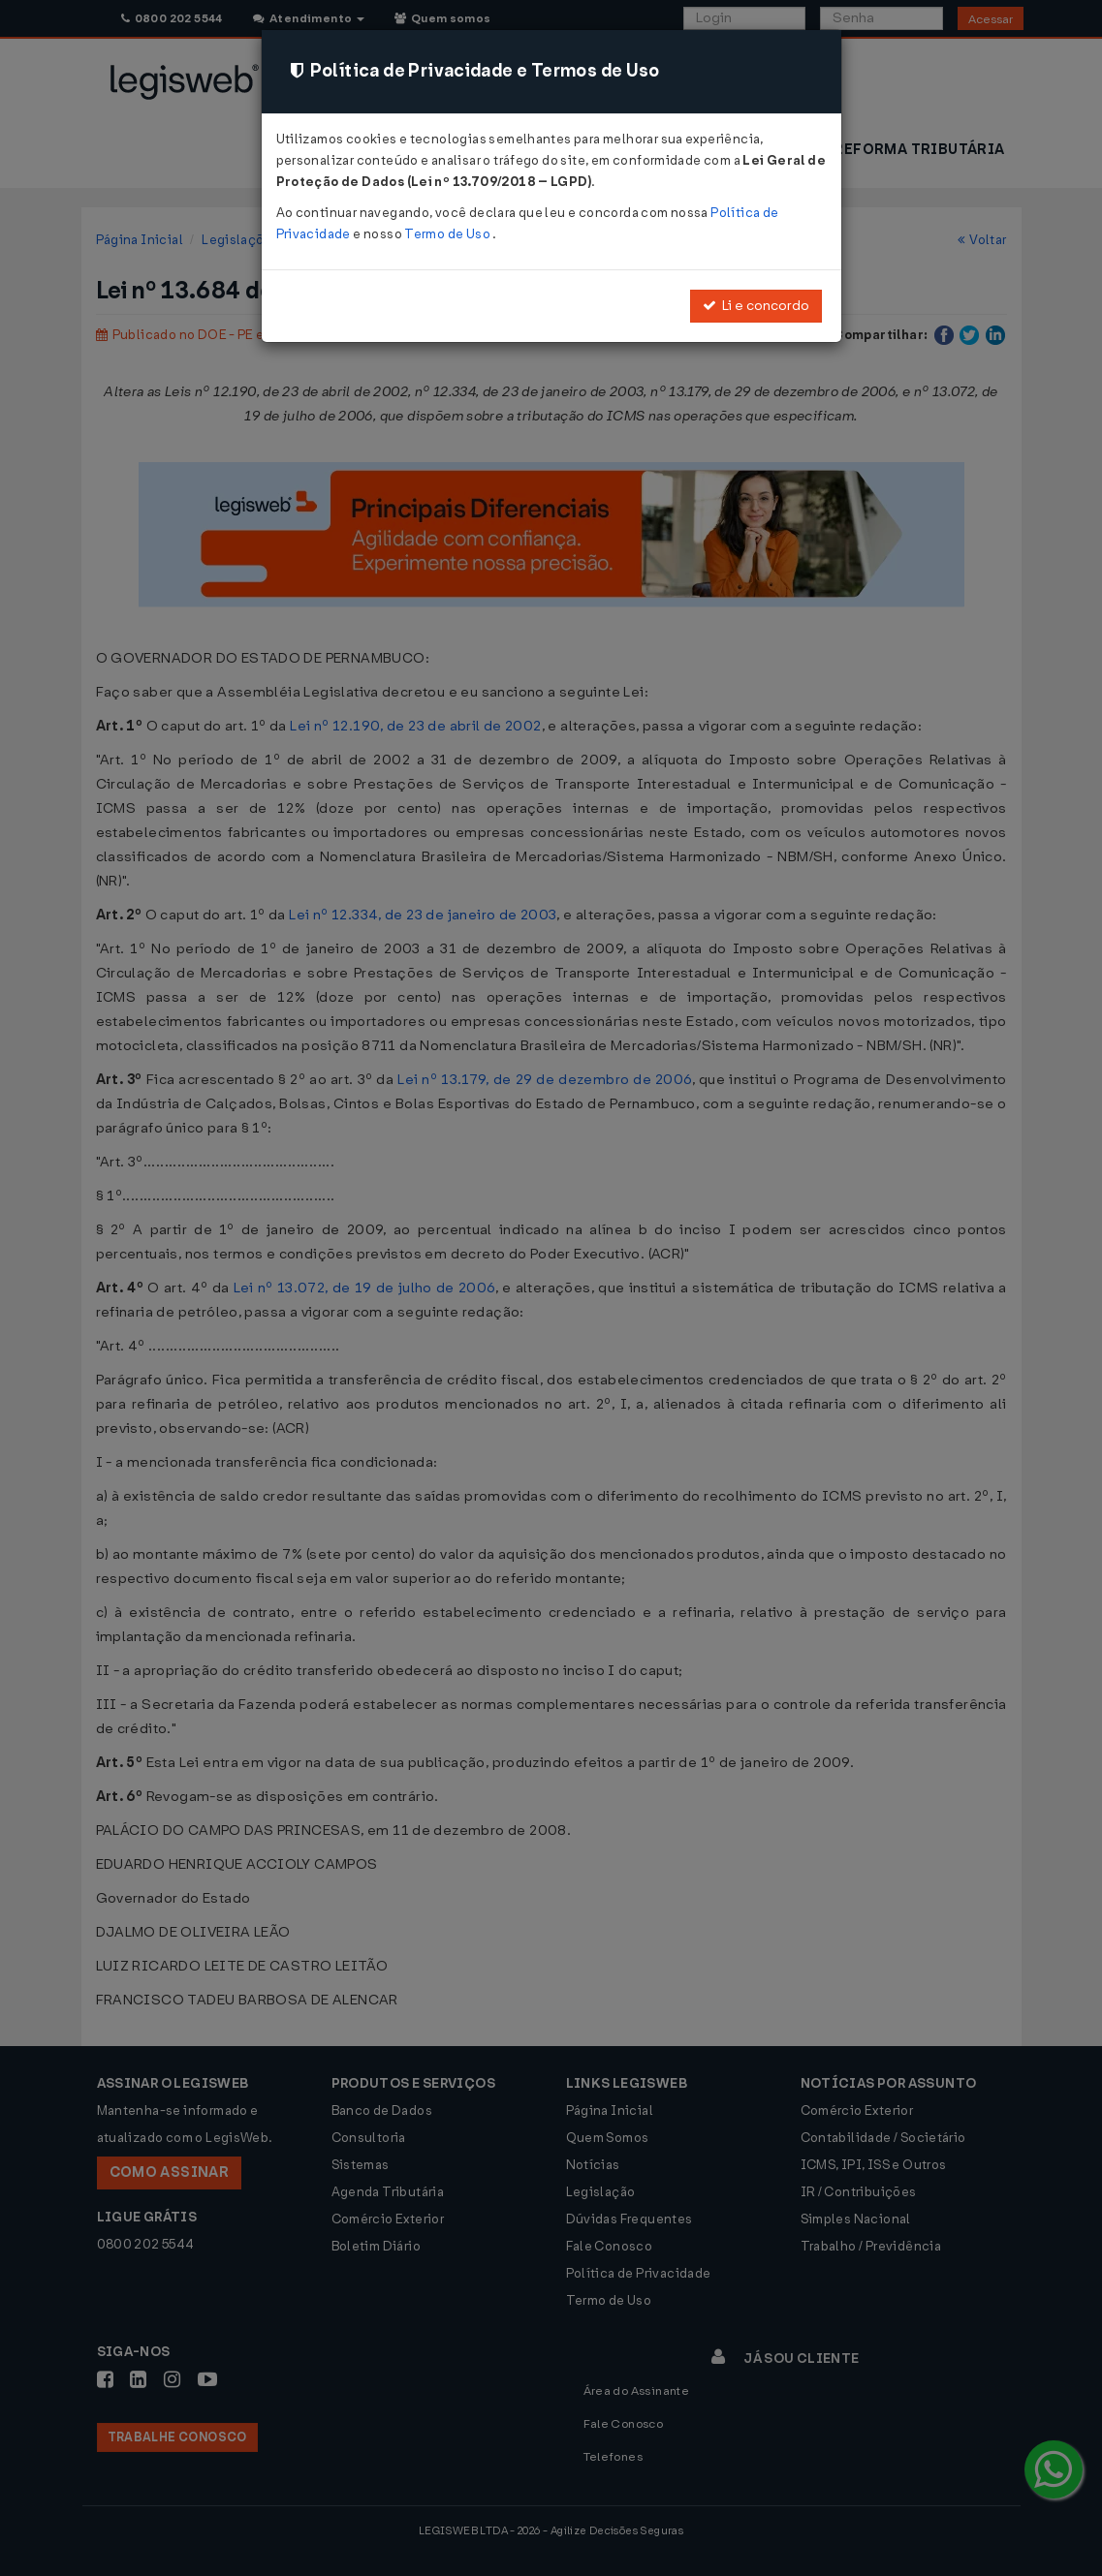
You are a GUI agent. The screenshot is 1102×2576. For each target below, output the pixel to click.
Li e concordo (756, 305)
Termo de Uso (448, 234)
